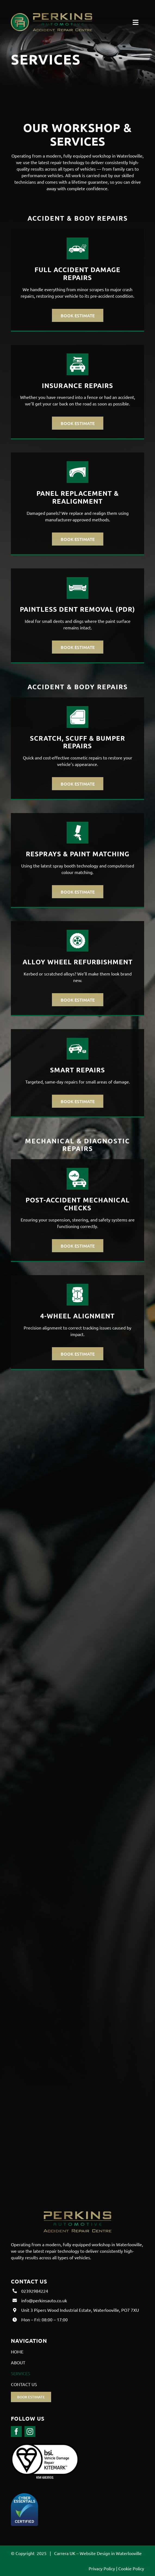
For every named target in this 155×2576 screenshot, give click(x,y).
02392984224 (34, 2291)
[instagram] (29, 2431)
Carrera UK (64, 2553)
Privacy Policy (102, 2568)
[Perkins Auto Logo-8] (51, 15)
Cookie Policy (131, 2568)
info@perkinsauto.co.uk (44, 2300)
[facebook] (16, 2431)
